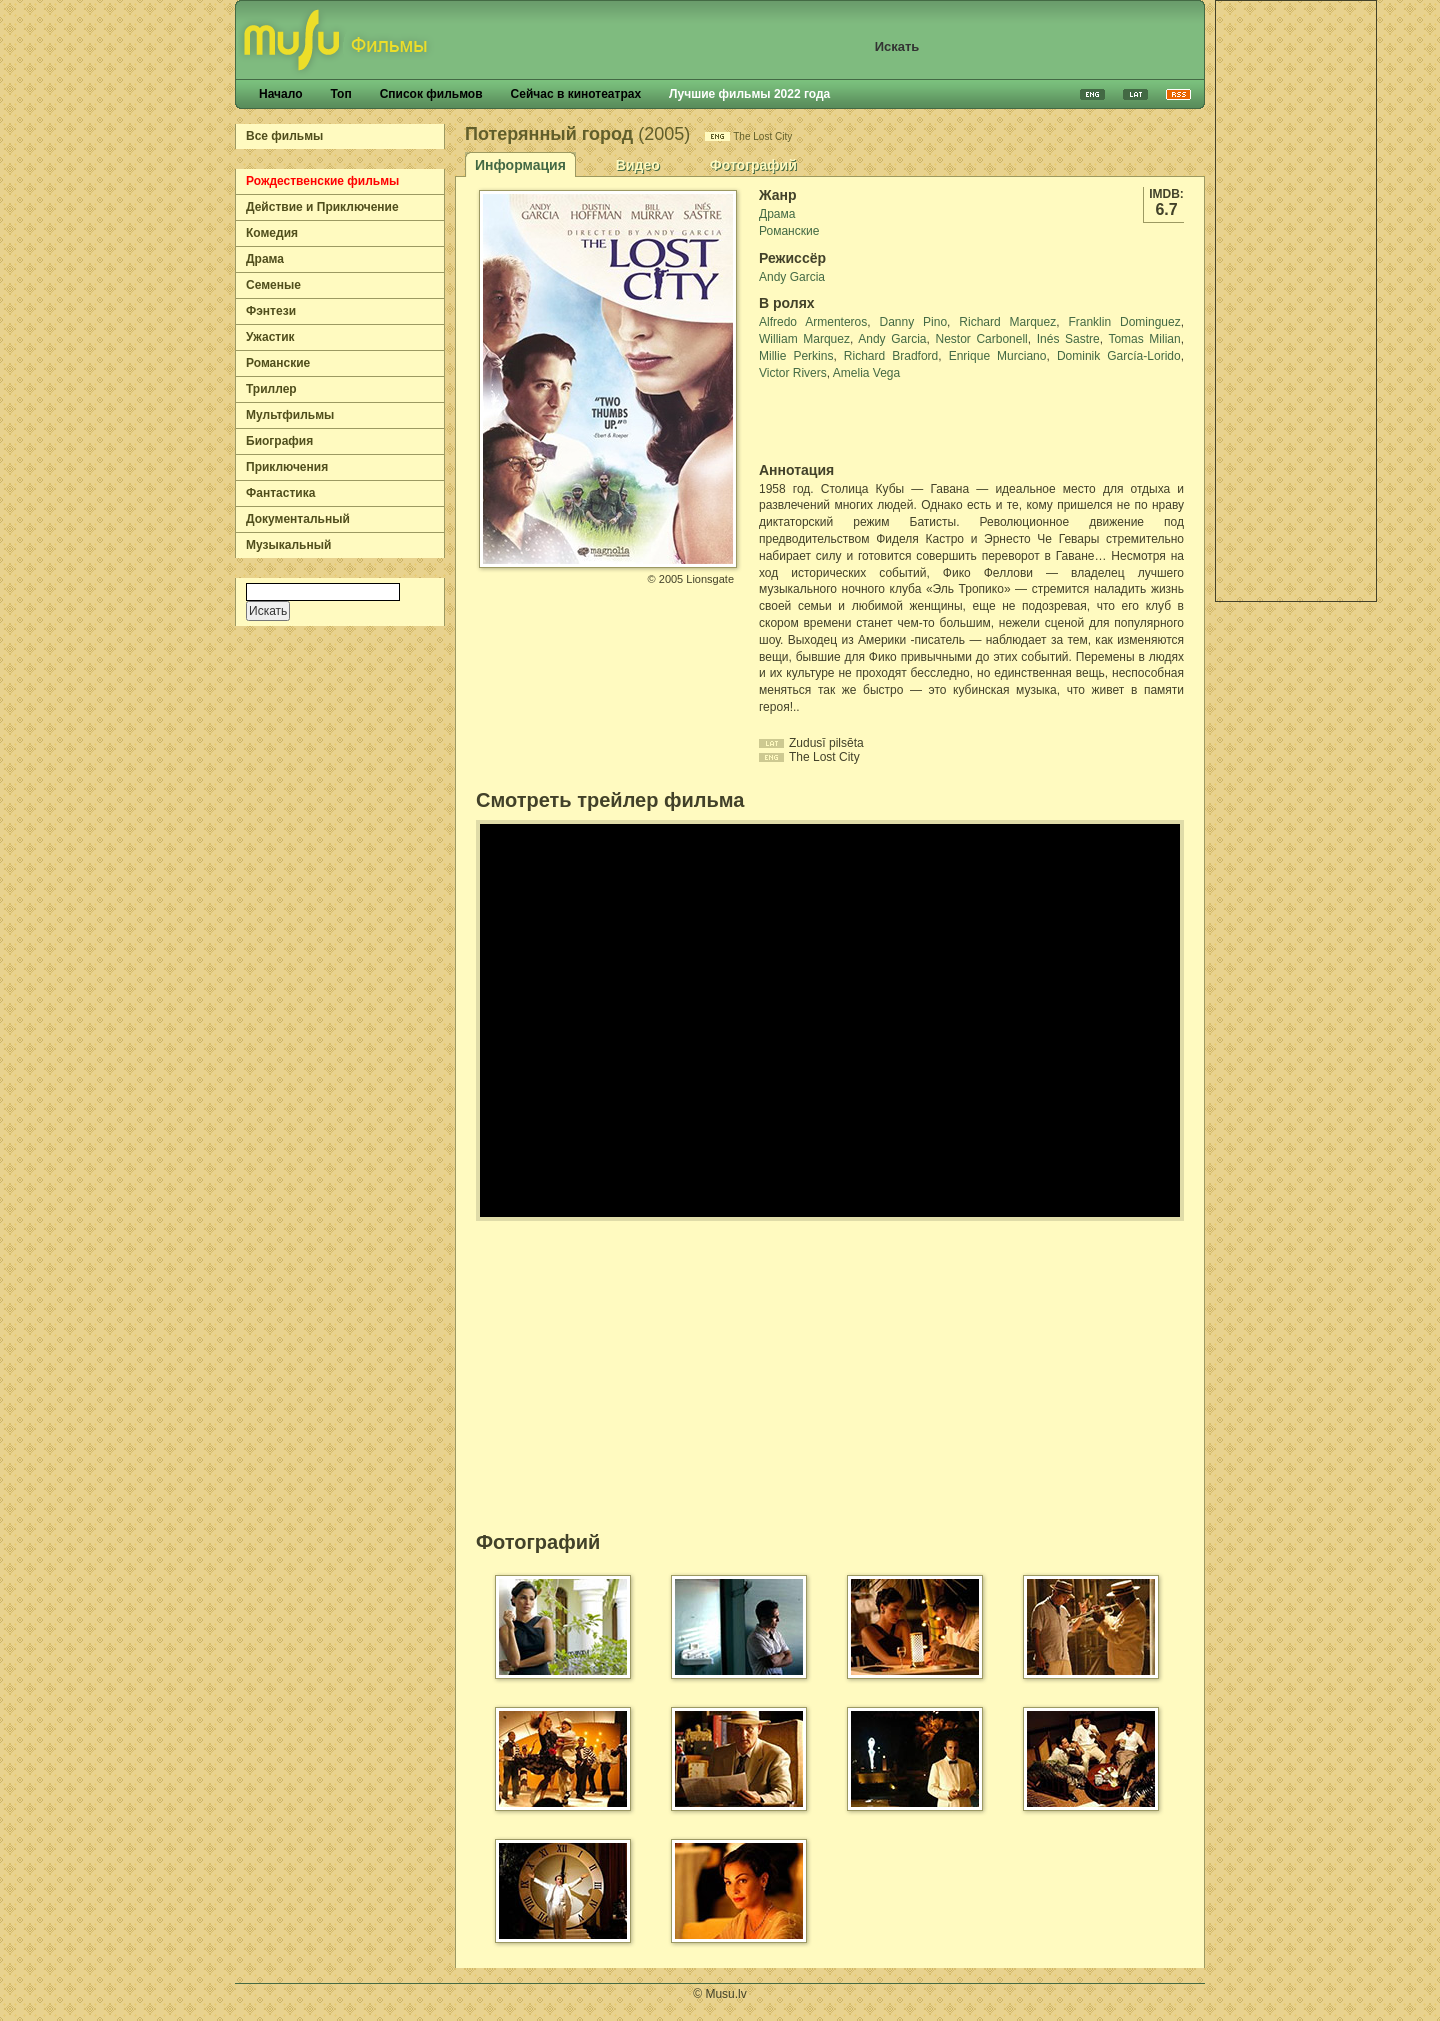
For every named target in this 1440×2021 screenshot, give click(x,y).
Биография (279, 441)
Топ (340, 94)
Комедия (272, 233)
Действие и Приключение (322, 207)
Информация (520, 165)
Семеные (273, 285)
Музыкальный (288, 545)
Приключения (287, 467)
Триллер (271, 389)
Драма (265, 259)
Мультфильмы (290, 415)
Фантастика (280, 493)
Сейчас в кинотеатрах (576, 94)
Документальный (298, 519)
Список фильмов (431, 94)
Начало (280, 94)
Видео (638, 165)
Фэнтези (271, 311)
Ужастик (270, 337)
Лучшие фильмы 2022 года (749, 94)
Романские (278, 363)
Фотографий (753, 165)
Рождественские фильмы (322, 181)
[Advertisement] (1296, 301)
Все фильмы (284, 136)
